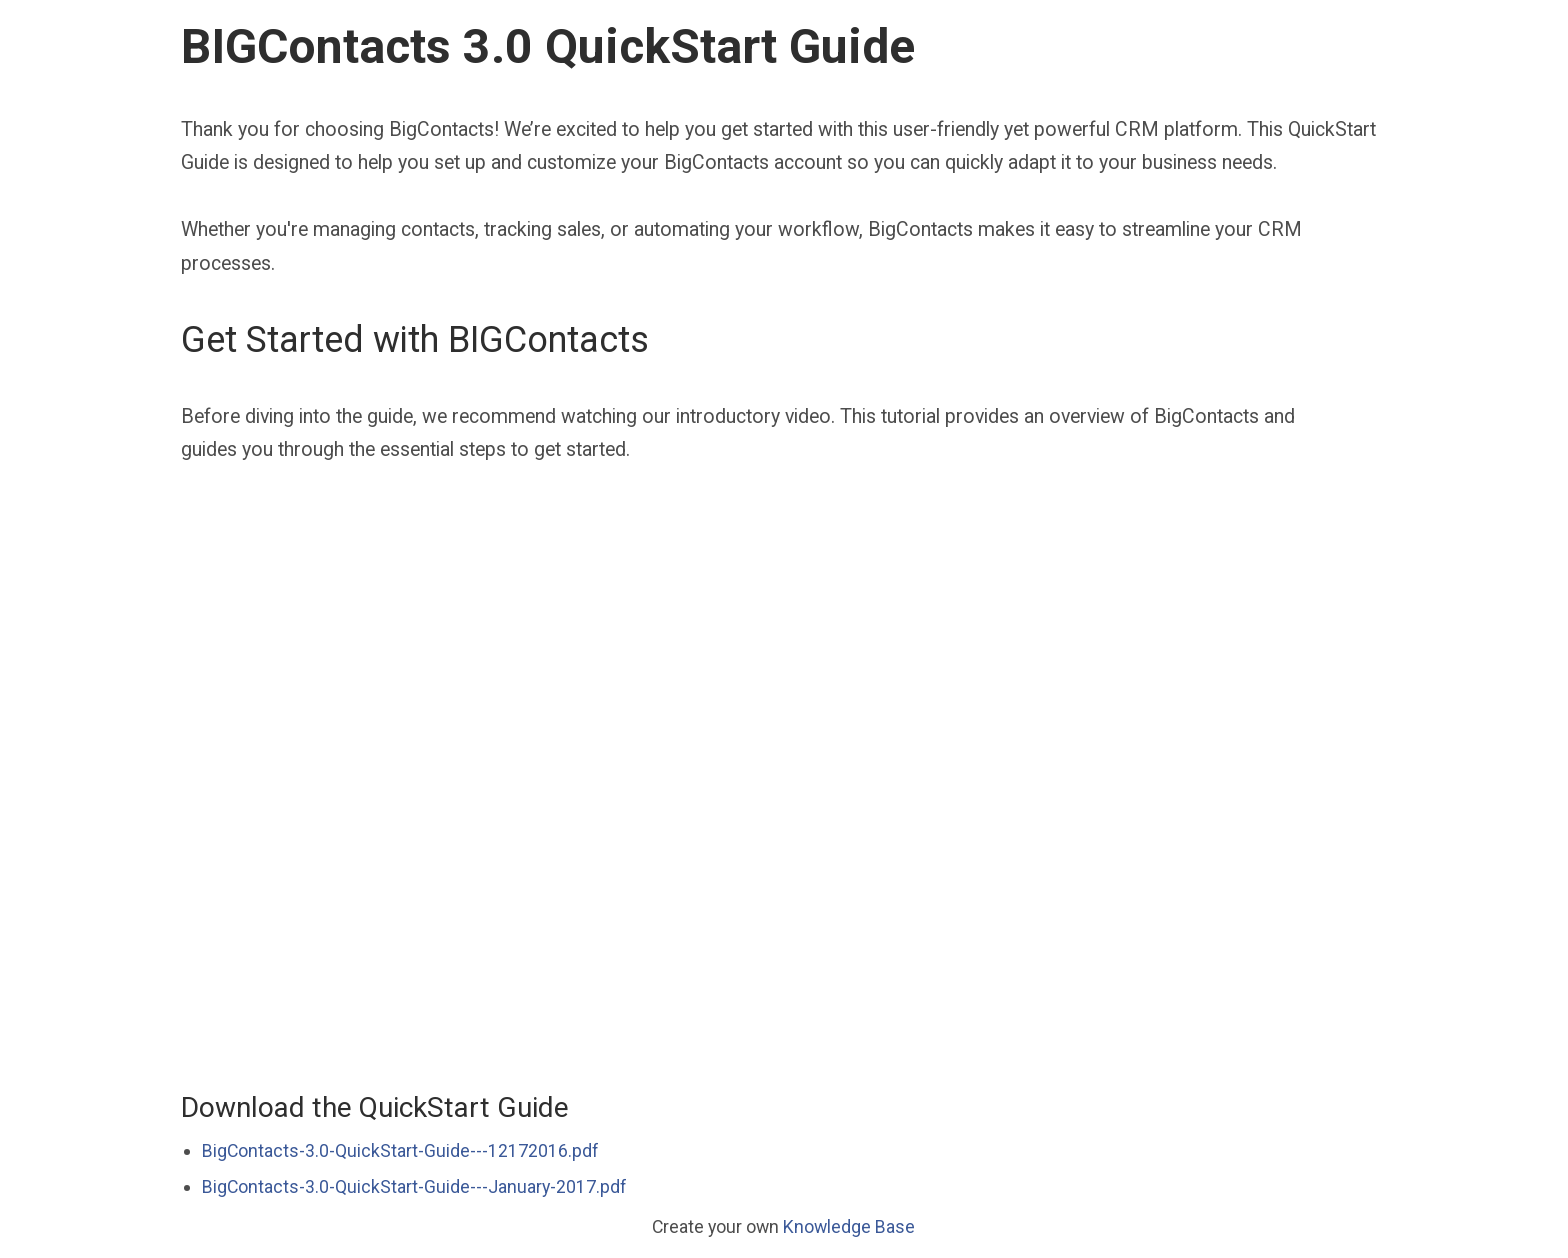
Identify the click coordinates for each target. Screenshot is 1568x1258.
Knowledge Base (849, 1226)
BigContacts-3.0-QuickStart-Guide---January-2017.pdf (414, 1186)
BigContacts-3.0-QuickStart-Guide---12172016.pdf (400, 1150)
